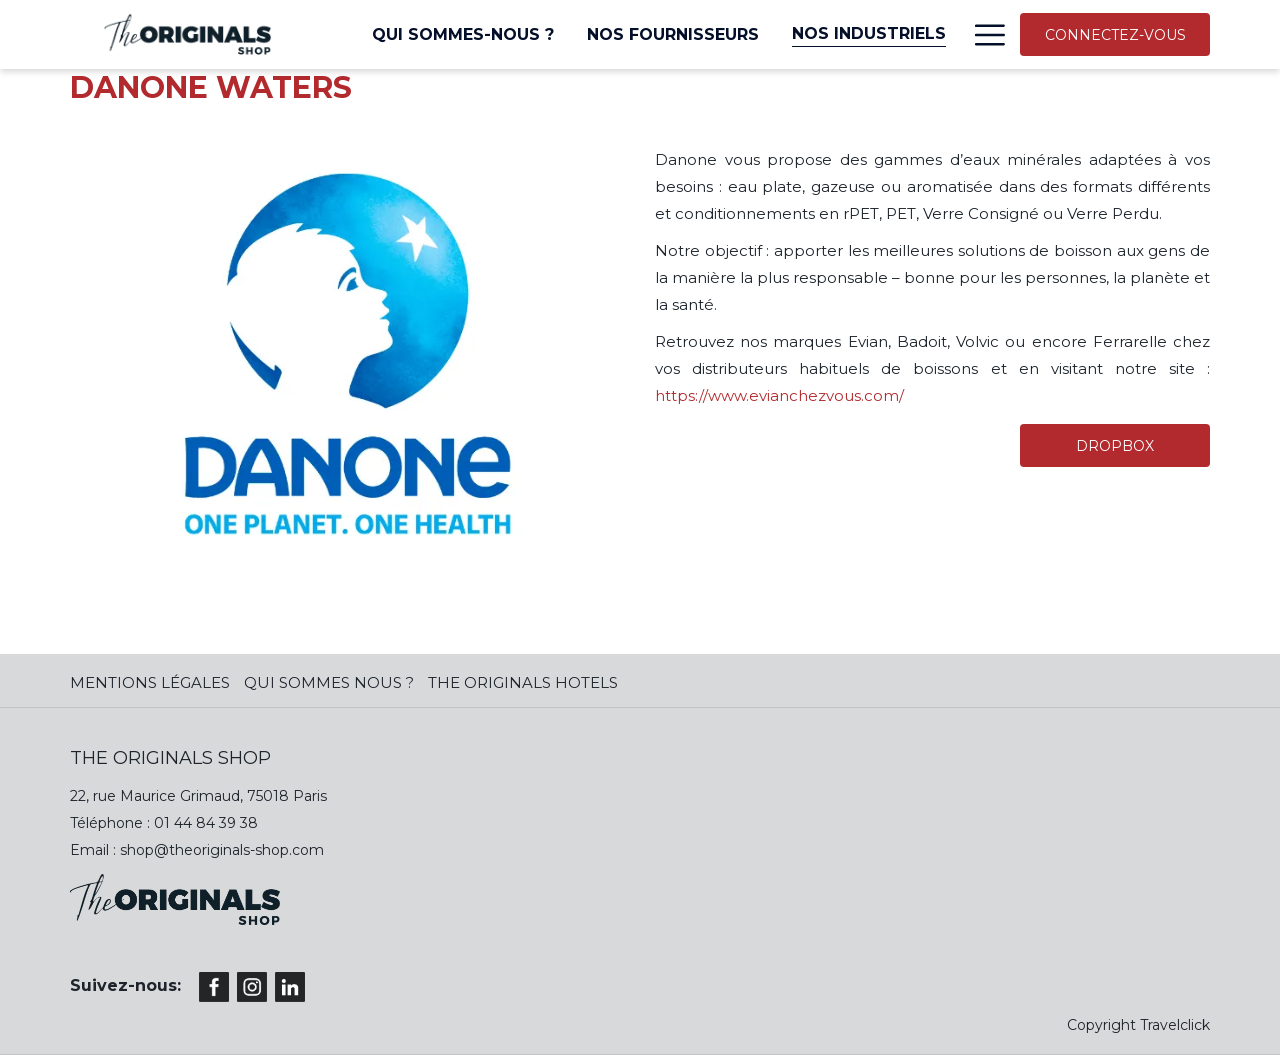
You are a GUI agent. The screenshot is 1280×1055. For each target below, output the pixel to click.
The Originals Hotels (523, 682)
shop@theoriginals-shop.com (222, 850)
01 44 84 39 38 (206, 823)
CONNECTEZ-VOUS (1115, 35)
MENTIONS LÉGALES (150, 682)
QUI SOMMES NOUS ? (329, 682)
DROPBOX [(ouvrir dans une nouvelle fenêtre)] (1115, 446)
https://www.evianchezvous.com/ (779, 395)
